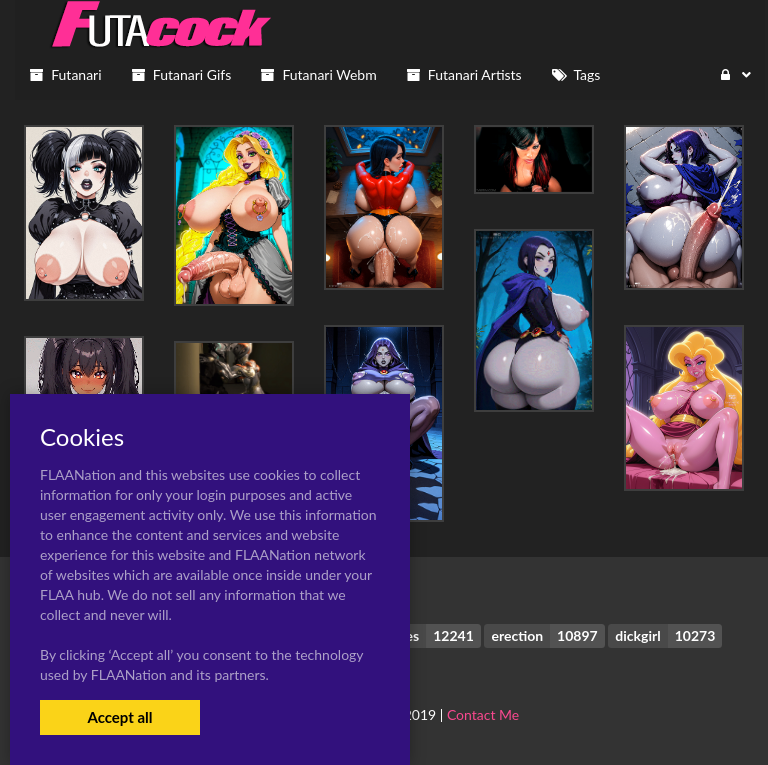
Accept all (119, 717)
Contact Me (483, 714)
